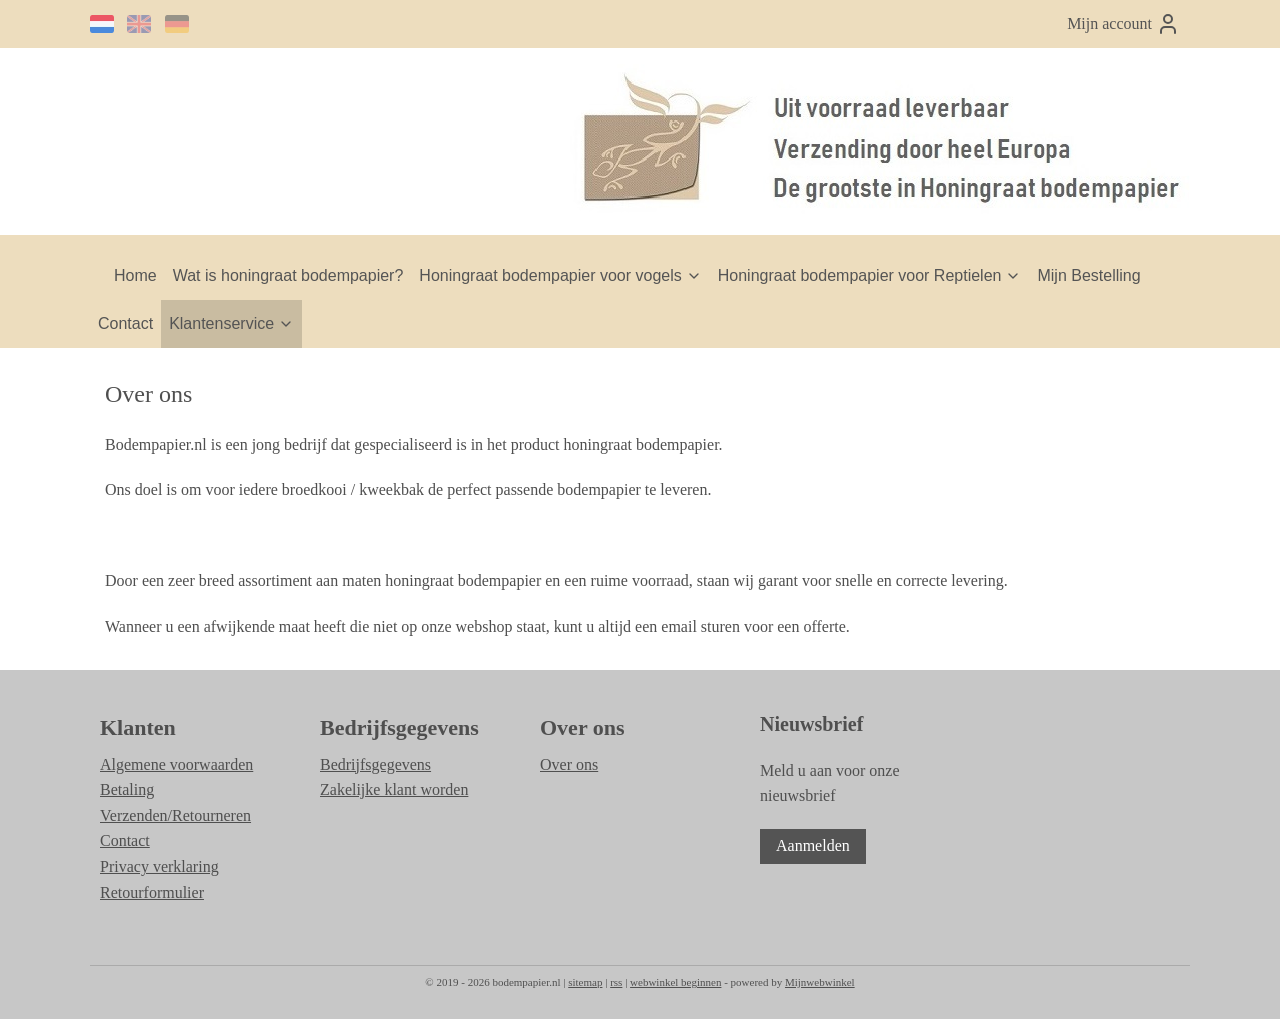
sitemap (585, 982)
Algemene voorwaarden (176, 764)
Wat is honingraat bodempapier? (288, 275)
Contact (125, 323)
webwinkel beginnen (675, 982)
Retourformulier (152, 892)
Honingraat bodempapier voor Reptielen (870, 275)
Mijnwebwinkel (820, 982)
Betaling (127, 789)
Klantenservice (231, 323)
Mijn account (1123, 24)
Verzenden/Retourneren (175, 815)
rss (616, 982)
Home (135, 275)
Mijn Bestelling (1088, 275)
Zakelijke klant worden (394, 789)
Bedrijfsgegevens (375, 764)
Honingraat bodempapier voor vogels (560, 275)
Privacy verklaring (159, 866)
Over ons (569, 764)
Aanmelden (813, 845)
